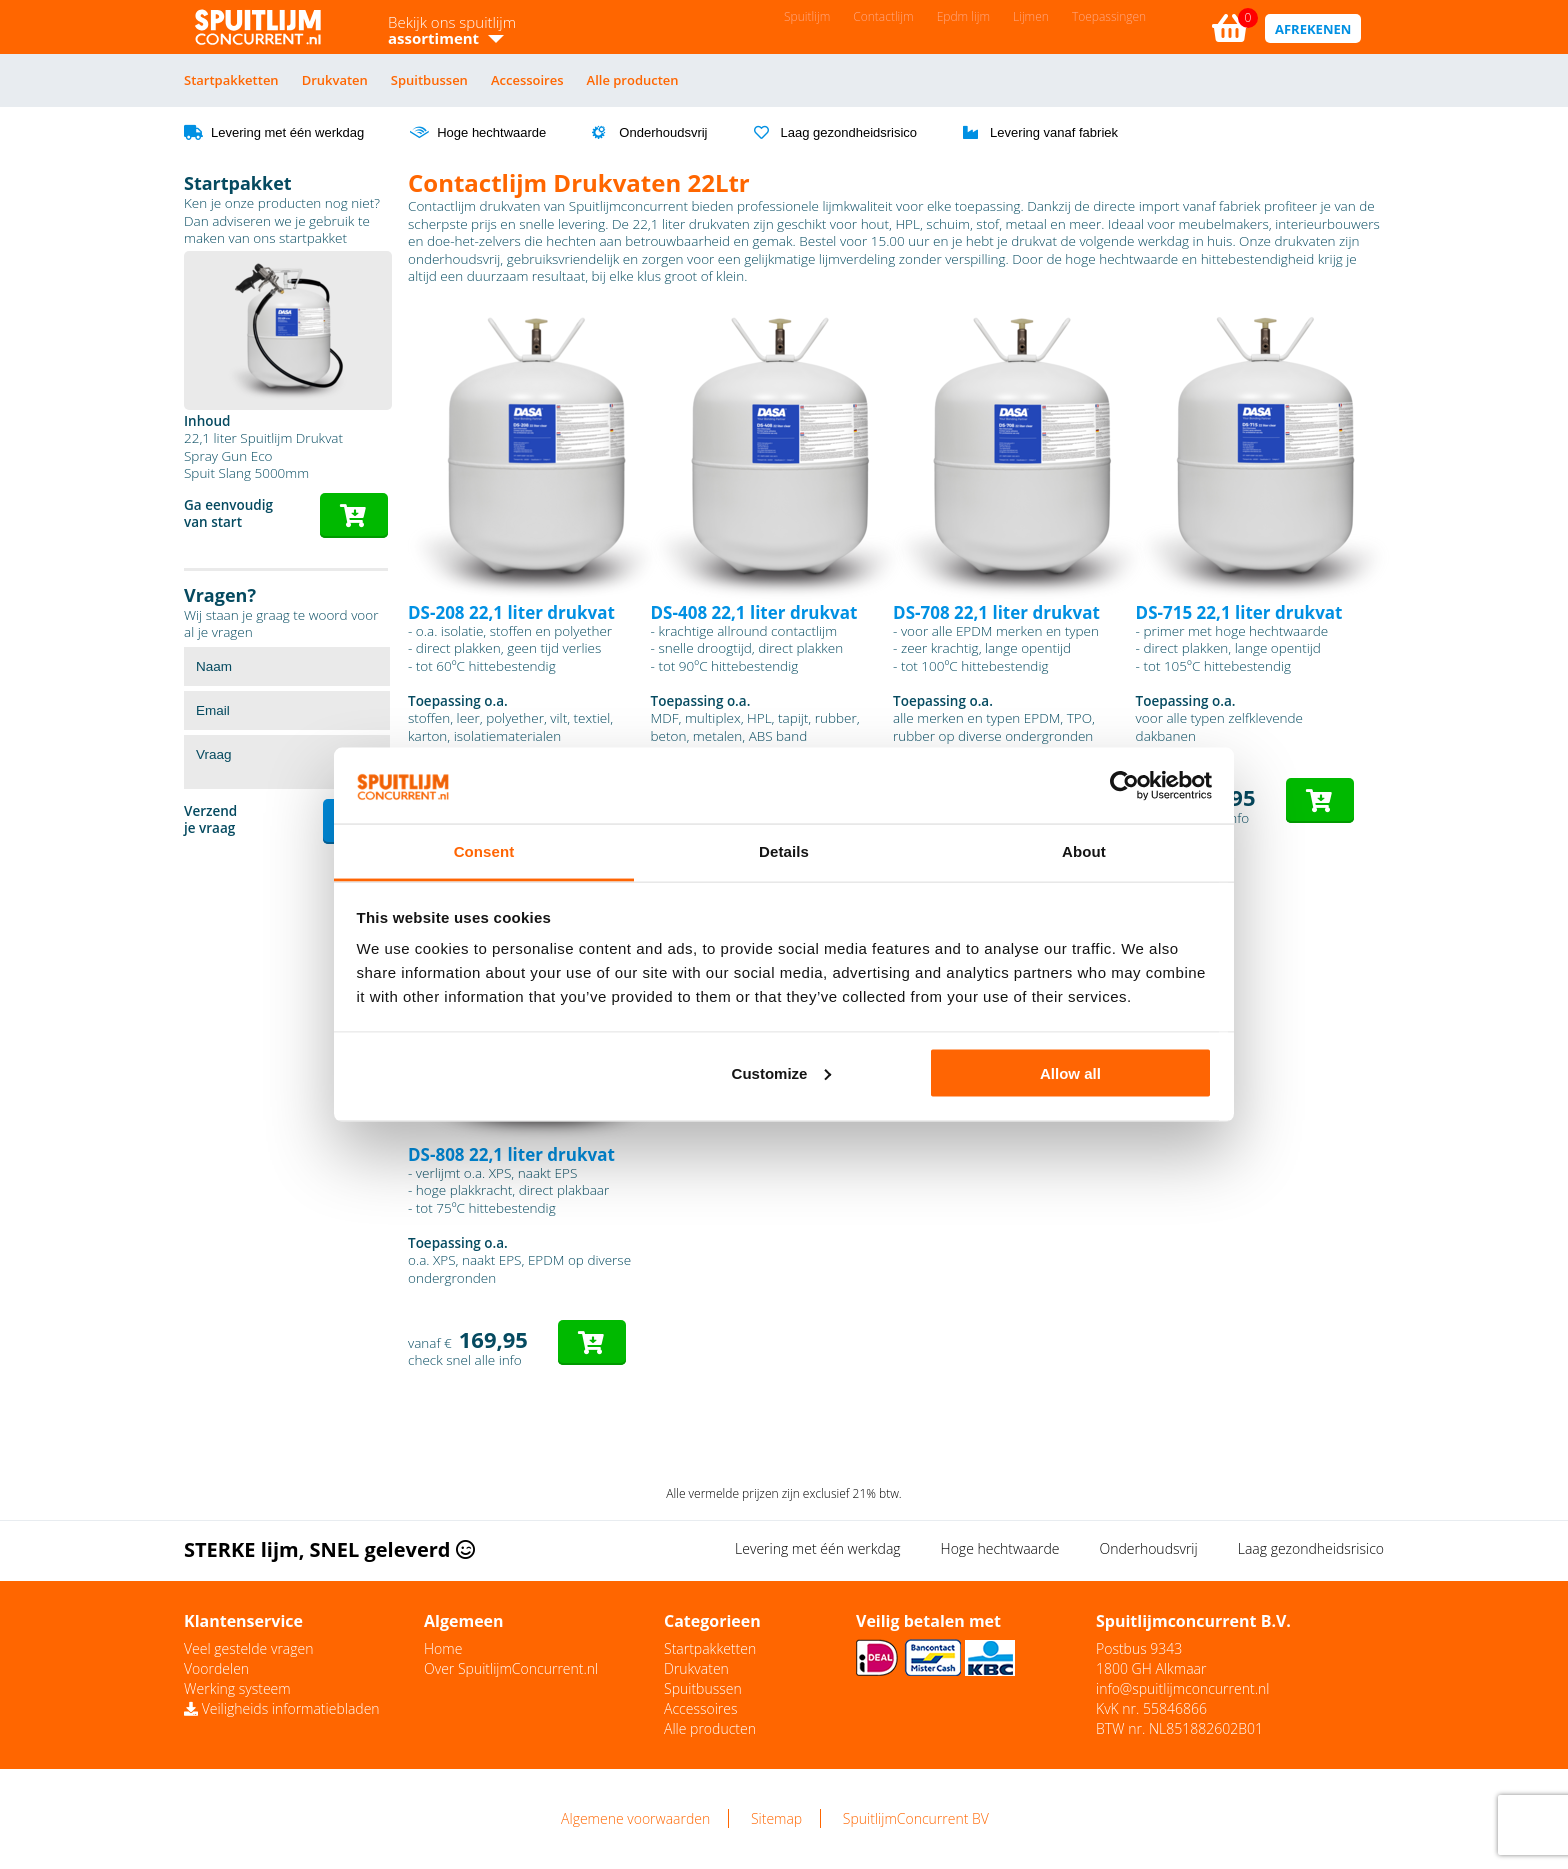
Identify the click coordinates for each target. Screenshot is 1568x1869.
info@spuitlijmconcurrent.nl (1182, 1688)
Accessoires (527, 80)
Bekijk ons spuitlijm (452, 30)
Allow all (1070, 1072)
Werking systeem (237, 1688)
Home (443, 1648)
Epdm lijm (963, 16)
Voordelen (216, 1668)
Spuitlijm (807, 16)
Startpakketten (231, 80)
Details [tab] (784, 851)
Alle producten (633, 80)
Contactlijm (883, 16)
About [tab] (1084, 851)
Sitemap (776, 1818)
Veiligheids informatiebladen (282, 1708)
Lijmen (1031, 16)
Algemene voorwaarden (635, 1818)
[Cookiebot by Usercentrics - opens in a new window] (1124, 786)
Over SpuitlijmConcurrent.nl (511, 1668)
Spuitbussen (429, 80)
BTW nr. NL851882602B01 (1179, 1728)
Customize (782, 1072)
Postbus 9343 (1139, 1648)
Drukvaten (335, 80)
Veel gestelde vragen (248, 1648)
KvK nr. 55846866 (1151, 1708)
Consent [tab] (484, 851)
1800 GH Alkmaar (1151, 1668)
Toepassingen (1109, 16)
